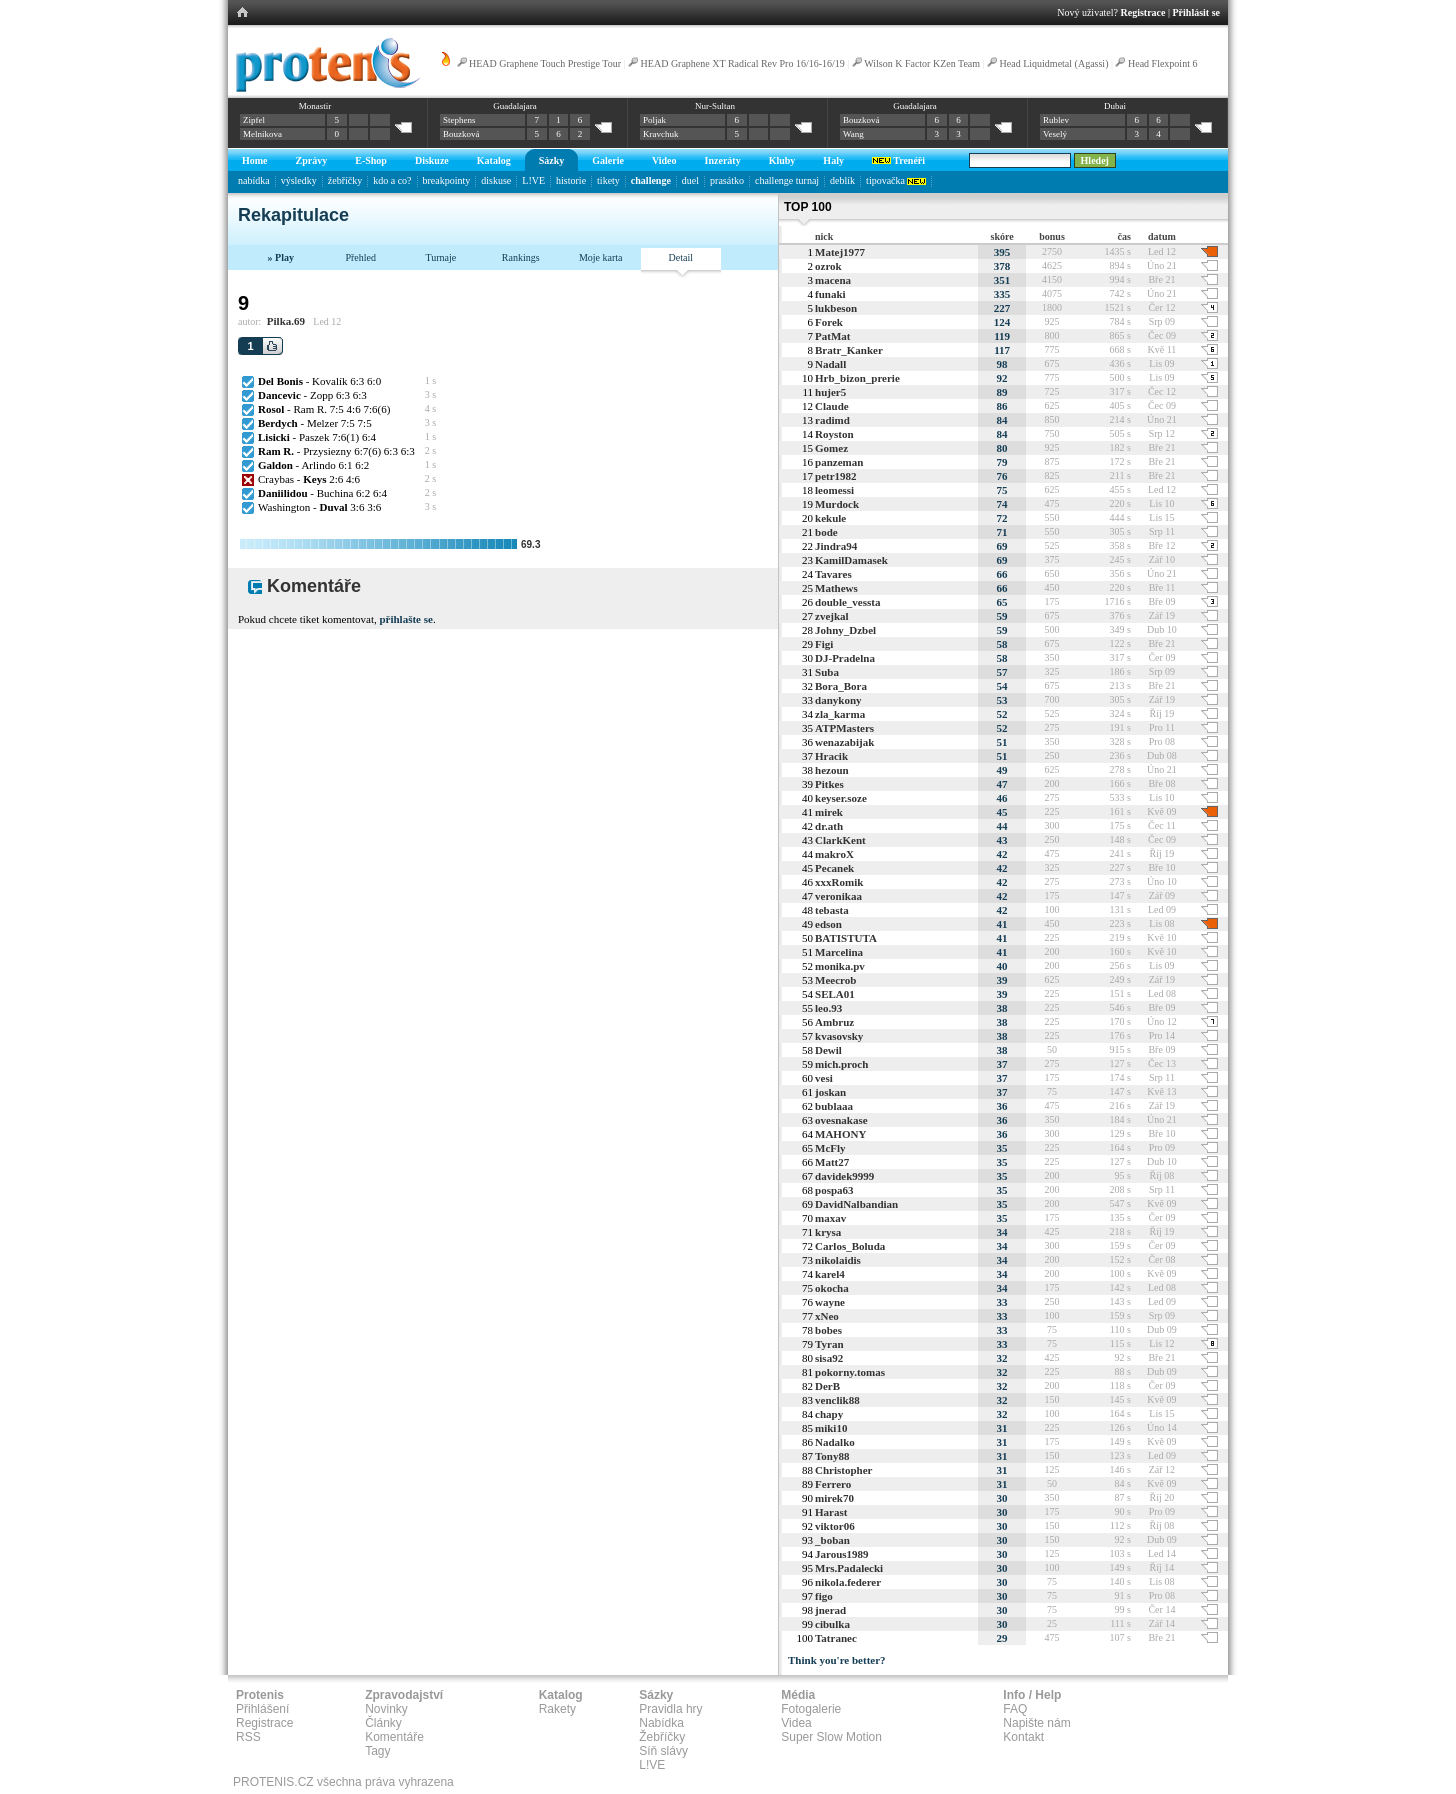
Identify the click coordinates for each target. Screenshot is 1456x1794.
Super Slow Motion (831, 1737)
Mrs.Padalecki (849, 1568)
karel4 (830, 1274)
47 (1002, 784)
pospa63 (834, 1190)
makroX (834, 854)
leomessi (834, 490)
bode (826, 532)
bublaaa (834, 1106)
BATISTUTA (846, 938)
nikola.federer (848, 1582)
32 (1002, 1358)
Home (255, 160)
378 (1002, 266)
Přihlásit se (1197, 12)
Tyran (829, 1344)
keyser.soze (841, 798)
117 (1002, 350)
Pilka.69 (286, 321)
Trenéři (898, 160)
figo (824, 1596)
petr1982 (836, 476)
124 (1002, 322)
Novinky (386, 1709)
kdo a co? (392, 180)
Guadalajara (514, 106)
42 (1002, 854)
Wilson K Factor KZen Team (922, 63)
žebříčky (345, 180)
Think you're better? (837, 1660)
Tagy (377, 1751)
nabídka (254, 180)
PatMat (832, 336)
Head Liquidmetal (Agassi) (1054, 63)
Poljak (654, 120)
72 (1002, 518)
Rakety (557, 1709)
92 (1002, 378)
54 (1002, 686)
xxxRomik (839, 882)
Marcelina (839, 952)
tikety (608, 180)
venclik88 (837, 1400)
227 (1002, 308)
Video (664, 160)
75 (1002, 490)
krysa (828, 1232)
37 (1002, 1064)
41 (1002, 924)
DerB (827, 1386)
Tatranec (836, 1638)
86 (1002, 406)
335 (1002, 294)
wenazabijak (844, 742)
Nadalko (835, 1442)
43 (1002, 840)
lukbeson (836, 308)
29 (1002, 1638)
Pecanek (834, 868)
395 (1002, 252)
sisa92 (829, 1358)
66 (1002, 574)
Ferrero (833, 1484)
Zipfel (254, 120)
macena (833, 280)
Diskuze (432, 160)
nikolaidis (838, 1260)
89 (1002, 392)
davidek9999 (844, 1176)
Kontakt (1023, 1737)
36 (1002, 1106)
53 (1002, 700)
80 (1002, 448)
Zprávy (312, 160)
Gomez (831, 448)
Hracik (831, 756)
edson (828, 924)
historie (571, 180)
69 (1002, 546)
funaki (830, 294)
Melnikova (262, 134)
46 (1002, 798)
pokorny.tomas (850, 1372)
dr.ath (829, 826)
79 (1002, 462)
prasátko (727, 180)
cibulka (832, 1624)
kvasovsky (839, 1036)
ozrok (828, 266)
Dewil (828, 1050)
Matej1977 (840, 252)
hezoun (832, 770)
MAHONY (840, 1134)
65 (1002, 602)
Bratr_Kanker (849, 350)
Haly (833, 160)
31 (1002, 1428)
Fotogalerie (811, 1709)
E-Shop (371, 160)
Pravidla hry (670, 1709)
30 (1002, 1498)
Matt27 (832, 1162)
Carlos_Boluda (850, 1246)
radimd (832, 420)
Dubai (1115, 106)
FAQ (1015, 1709)
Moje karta (601, 257)
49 (1002, 770)
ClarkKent (840, 840)
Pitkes (829, 784)
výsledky (299, 180)
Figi (824, 644)
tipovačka (896, 180)
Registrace (1143, 12)
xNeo (827, 1316)
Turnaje (440, 257)
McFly (830, 1148)
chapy (829, 1414)
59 (1002, 616)
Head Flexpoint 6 (1162, 63)
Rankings (521, 257)
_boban (832, 1540)
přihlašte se (405, 619)
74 (1002, 504)
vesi (824, 1078)
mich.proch (841, 1064)
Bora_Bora (841, 686)
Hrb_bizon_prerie (857, 378)
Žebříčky (662, 1737)
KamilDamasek (851, 560)
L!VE (533, 180)
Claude (832, 406)
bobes (828, 1330)
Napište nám (1036, 1723)
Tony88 (832, 1456)
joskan (830, 1092)
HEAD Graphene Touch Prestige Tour (545, 63)
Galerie (608, 160)
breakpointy (447, 180)
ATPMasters (844, 728)
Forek (829, 322)
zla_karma (840, 714)
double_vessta (847, 602)
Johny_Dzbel (845, 630)
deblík (842, 180)
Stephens (459, 120)
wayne (830, 1302)
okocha (832, 1288)
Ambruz (834, 1022)
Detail (681, 257)
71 (1002, 532)
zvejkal (832, 616)
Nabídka (661, 1723)
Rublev (1056, 120)
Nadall (830, 364)
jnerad (830, 1610)
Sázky (552, 160)
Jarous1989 (842, 1554)
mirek (829, 812)
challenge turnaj (787, 180)
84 (1002, 420)
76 (1002, 476)
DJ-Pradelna (845, 658)
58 (1002, 644)
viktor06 (835, 1526)
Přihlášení (262, 1709)
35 (1002, 1148)
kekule (830, 518)
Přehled (360, 257)
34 (1002, 1232)
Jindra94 (836, 546)
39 (1002, 980)
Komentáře (394, 1737)
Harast (831, 1512)
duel (690, 180)
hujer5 (830, 392)
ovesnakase (841, 1120)
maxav (830, 1218)
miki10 (831, 1428)
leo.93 (828, 1008)
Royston (834, 434)
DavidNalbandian (856, 1204)
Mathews (836, 588)
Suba (827, 672)
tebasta (832, 910)
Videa (796, 1723)
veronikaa (838, 896)
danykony (838, 700)
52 (1002, 714)
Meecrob (835, 980)
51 (1002, 742)
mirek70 (834, 1498)
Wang (853, 134)
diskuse (496, 180)
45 (1002, 812)
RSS (248, 1737)
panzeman (839, 462)
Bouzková (461, 134)
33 (1002, 1302)
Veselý (1055, 134)
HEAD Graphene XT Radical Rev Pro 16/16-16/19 (743, 63)
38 (1002, 1008)
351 (1002, 280)
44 (1002, 826)
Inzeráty (723, 160)
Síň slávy (663, 1751)
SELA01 (835, 994)
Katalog (494, 160)
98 (1002, 364)
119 (1002, 336)
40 (1002, 966)
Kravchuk (661, 134)
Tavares (833, 574)
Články (383, 1723)
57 (1002, 672)
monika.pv (840, 966)
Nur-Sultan (715, 106)
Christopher (843, 1470)
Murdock (837, 504)
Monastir (315, 106)
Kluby (782, 160)
